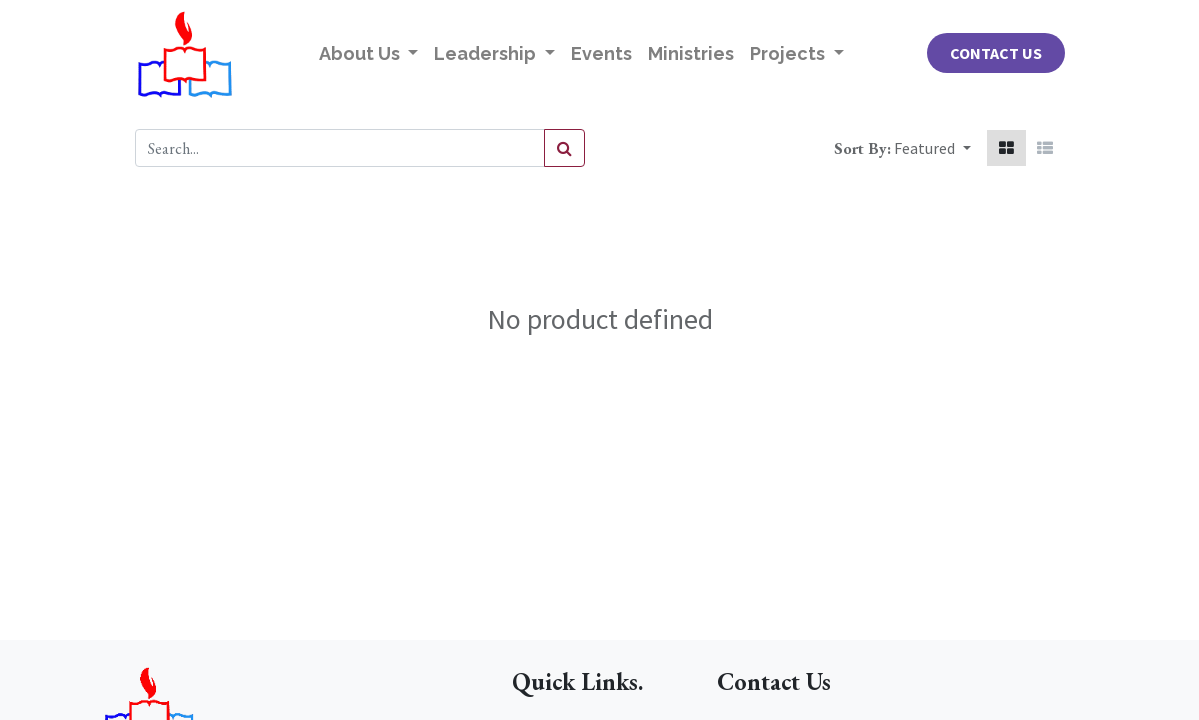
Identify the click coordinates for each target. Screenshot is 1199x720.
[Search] (564, 148)
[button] (932, 148)
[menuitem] (601, 53)
